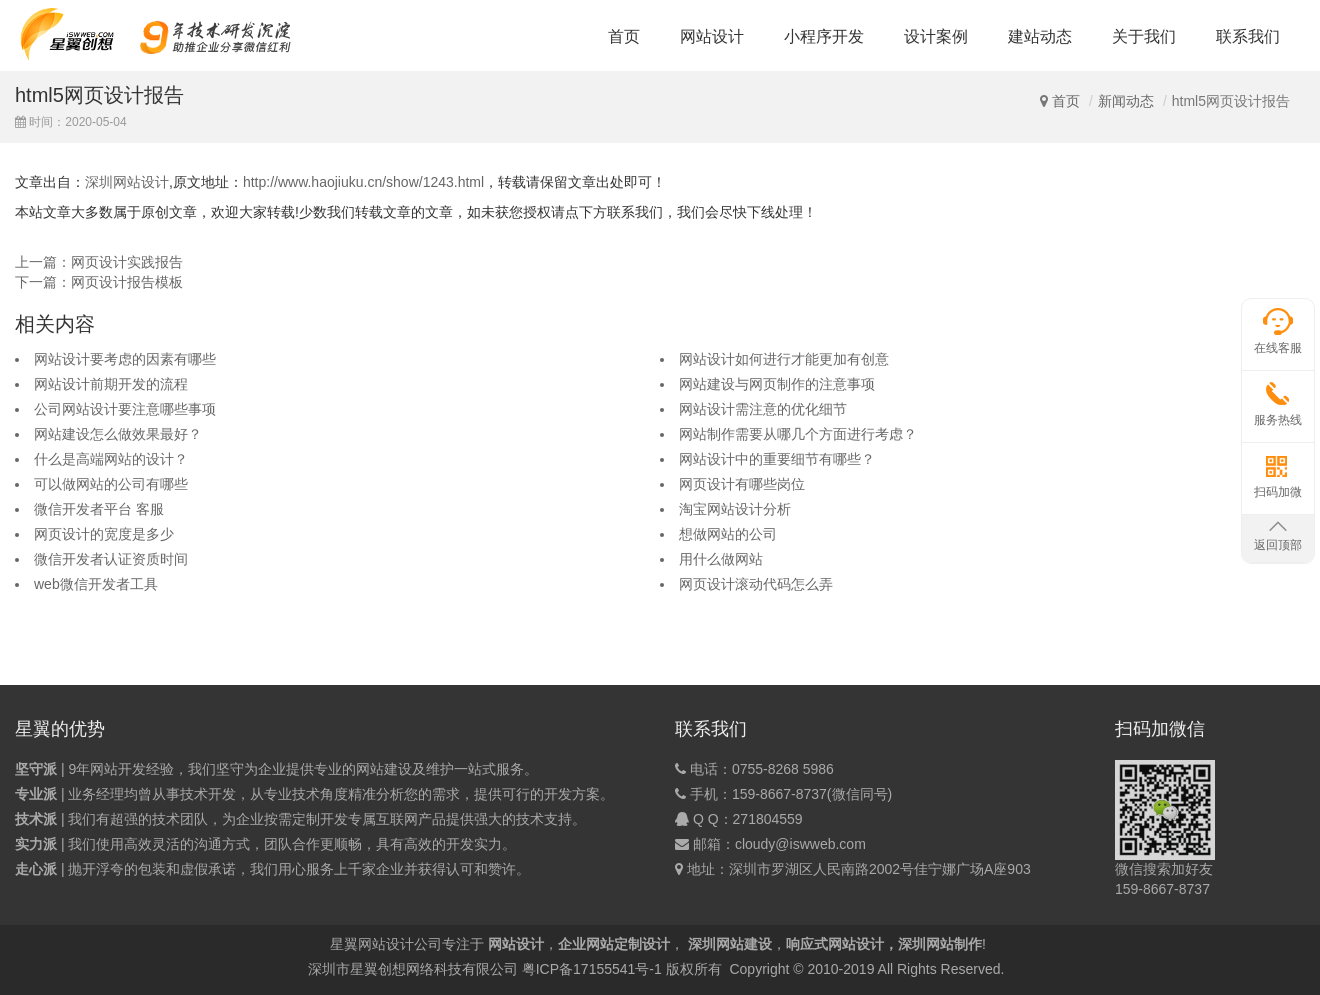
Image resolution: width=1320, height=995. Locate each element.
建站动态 (1040, 36)
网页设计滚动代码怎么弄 (756, 584)
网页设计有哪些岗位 (742, 484)
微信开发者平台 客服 (99, 509)
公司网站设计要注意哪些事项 (125, 409)
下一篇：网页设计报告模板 (99, 282)
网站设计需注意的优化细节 (763, 409)
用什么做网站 (721, 559)
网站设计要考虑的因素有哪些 (125, 359)
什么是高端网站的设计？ (111, 459)
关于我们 (1144, 36)
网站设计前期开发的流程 (111, 384)
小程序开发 (824, 36)
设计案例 (936, 36)
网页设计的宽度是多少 (104, 534)
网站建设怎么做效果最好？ (118, 434)
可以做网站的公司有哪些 (111, 484)
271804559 (768, 819)
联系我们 (1248, 36)
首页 (624, 36)
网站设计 (712, 36)
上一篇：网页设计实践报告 (99, 262)
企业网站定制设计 (614, 944)
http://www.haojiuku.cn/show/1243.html (363, 182)
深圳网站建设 (730, 944)
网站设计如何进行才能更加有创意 (784, 359)
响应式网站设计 (835, 944)
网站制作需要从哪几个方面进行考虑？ (798, 434)
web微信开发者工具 (96, 584)
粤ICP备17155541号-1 (592, 969)
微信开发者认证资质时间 (111, 559)
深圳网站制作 (940, 944)
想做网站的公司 (728, 534)
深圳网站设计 (127, 182)
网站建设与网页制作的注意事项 (777, 384)
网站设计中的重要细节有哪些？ (777, 459)
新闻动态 (1126, 101)
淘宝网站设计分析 (735, 509)
